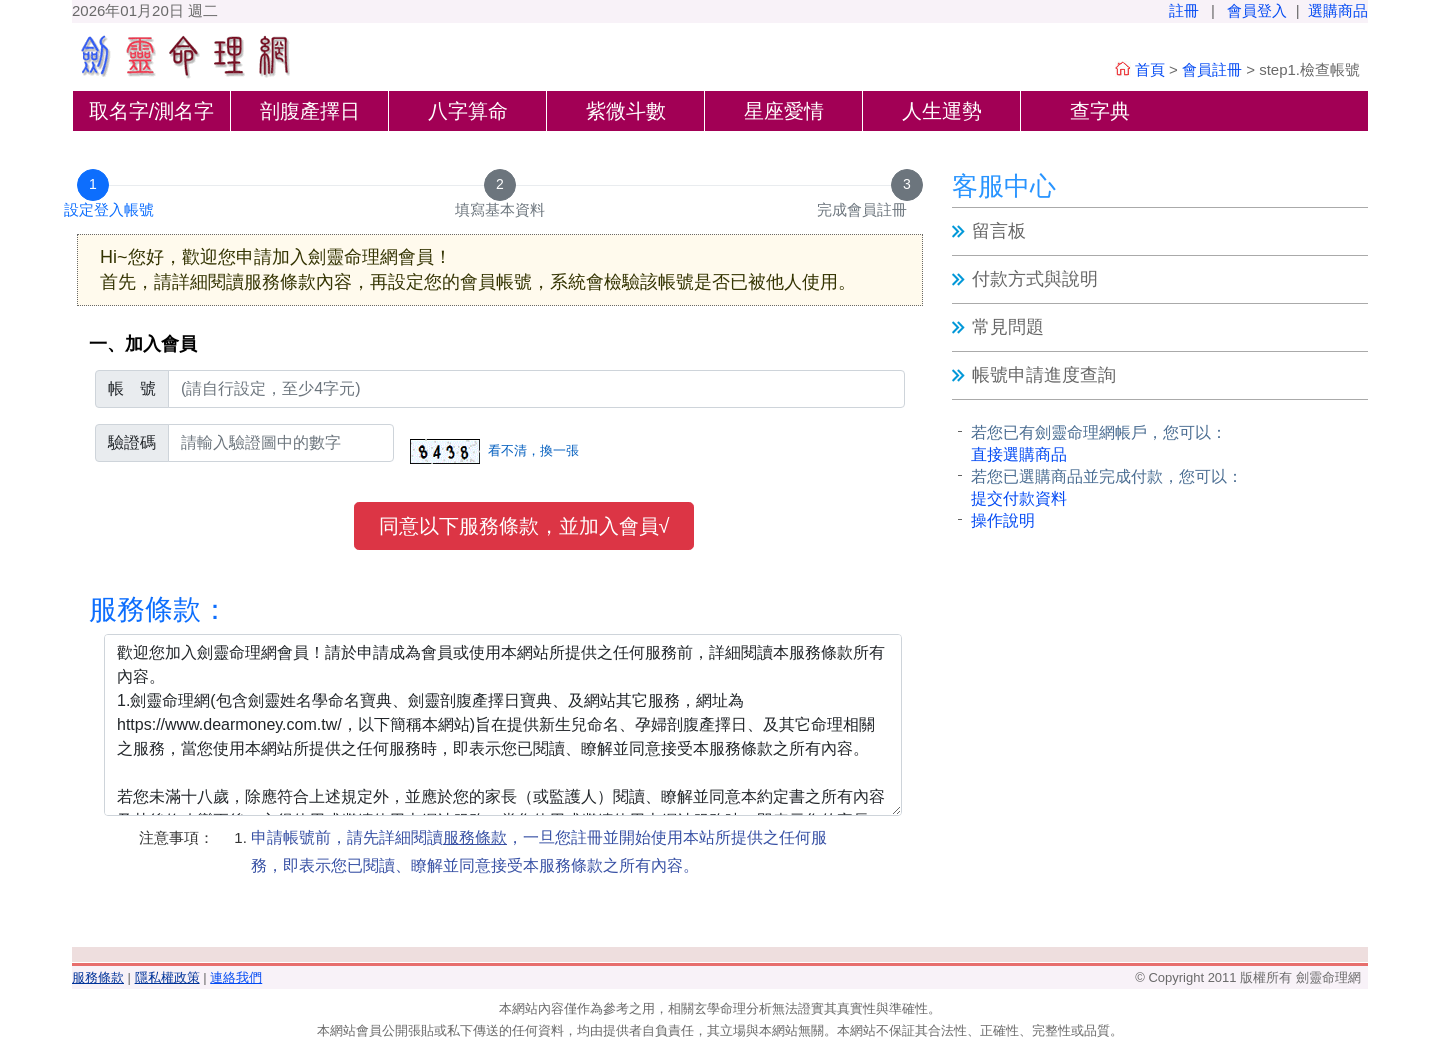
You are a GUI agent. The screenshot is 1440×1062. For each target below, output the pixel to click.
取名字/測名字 (152, 111)
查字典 (1100, 111)
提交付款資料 (1019, 498)
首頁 (1150, 69)
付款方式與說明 (1035, 279)
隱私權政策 (167, 977)
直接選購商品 (1019, 454)
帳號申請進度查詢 (1044, 375)
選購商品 (1338, 10)
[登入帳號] (536, 389)
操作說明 (1003, 520)
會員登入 (1257, 10)
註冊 (1184, 10)
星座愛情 (784, 111)
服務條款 (98, 977)
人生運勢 (942, 111)
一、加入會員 (143, 344)
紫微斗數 (626, 111)
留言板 (999, 231)
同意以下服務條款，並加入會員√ (524, 526)
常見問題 (1008, 327)
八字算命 (468, 111)
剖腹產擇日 (310, 111)
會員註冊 (1212, 69)
